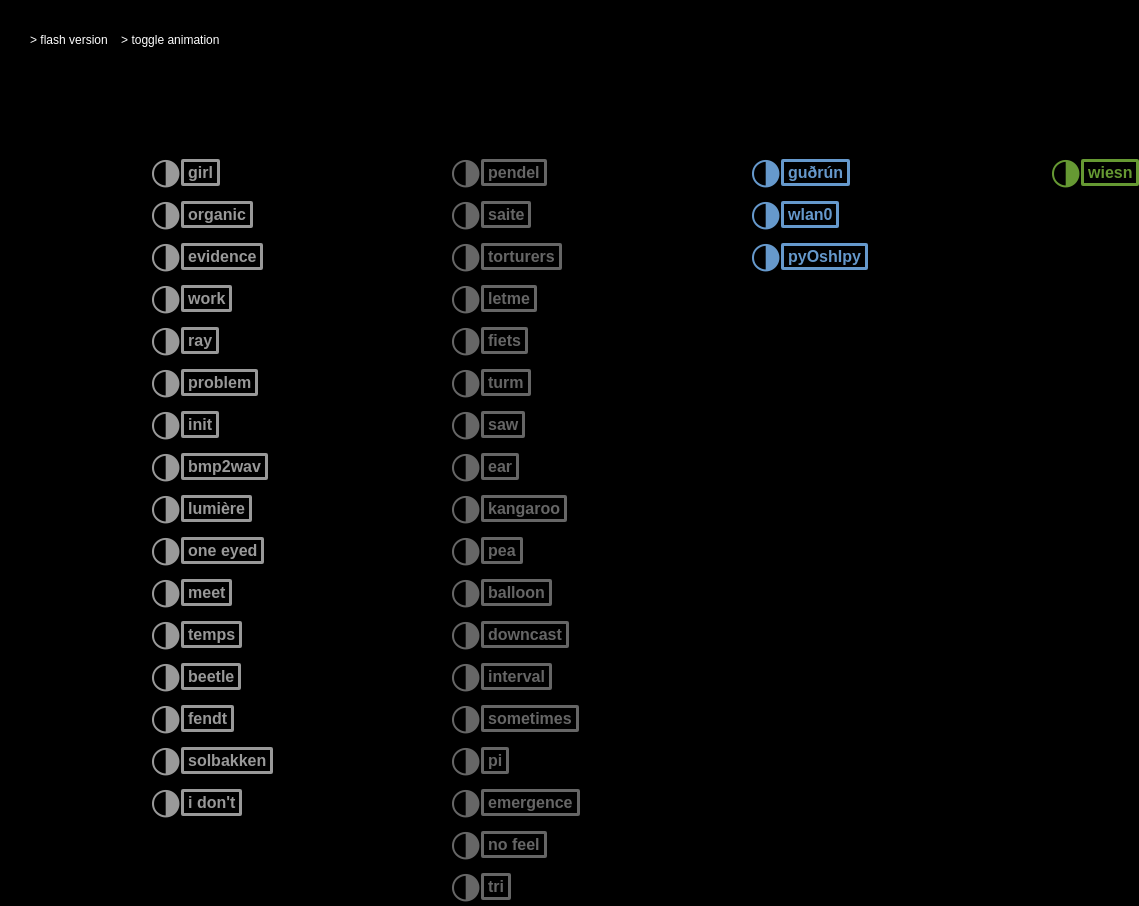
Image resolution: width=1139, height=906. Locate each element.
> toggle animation (170, 40)
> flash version (69, 40)
